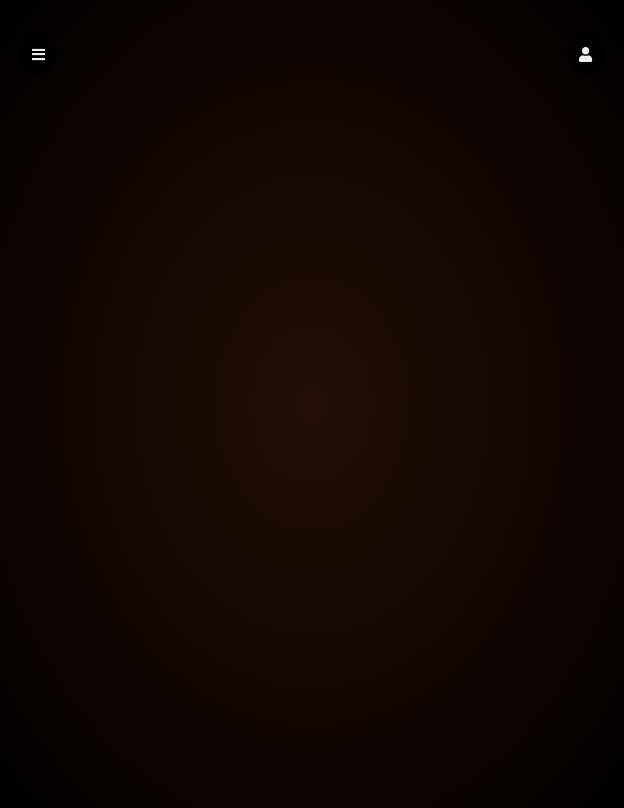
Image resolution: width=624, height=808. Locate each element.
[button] (585, 54)
